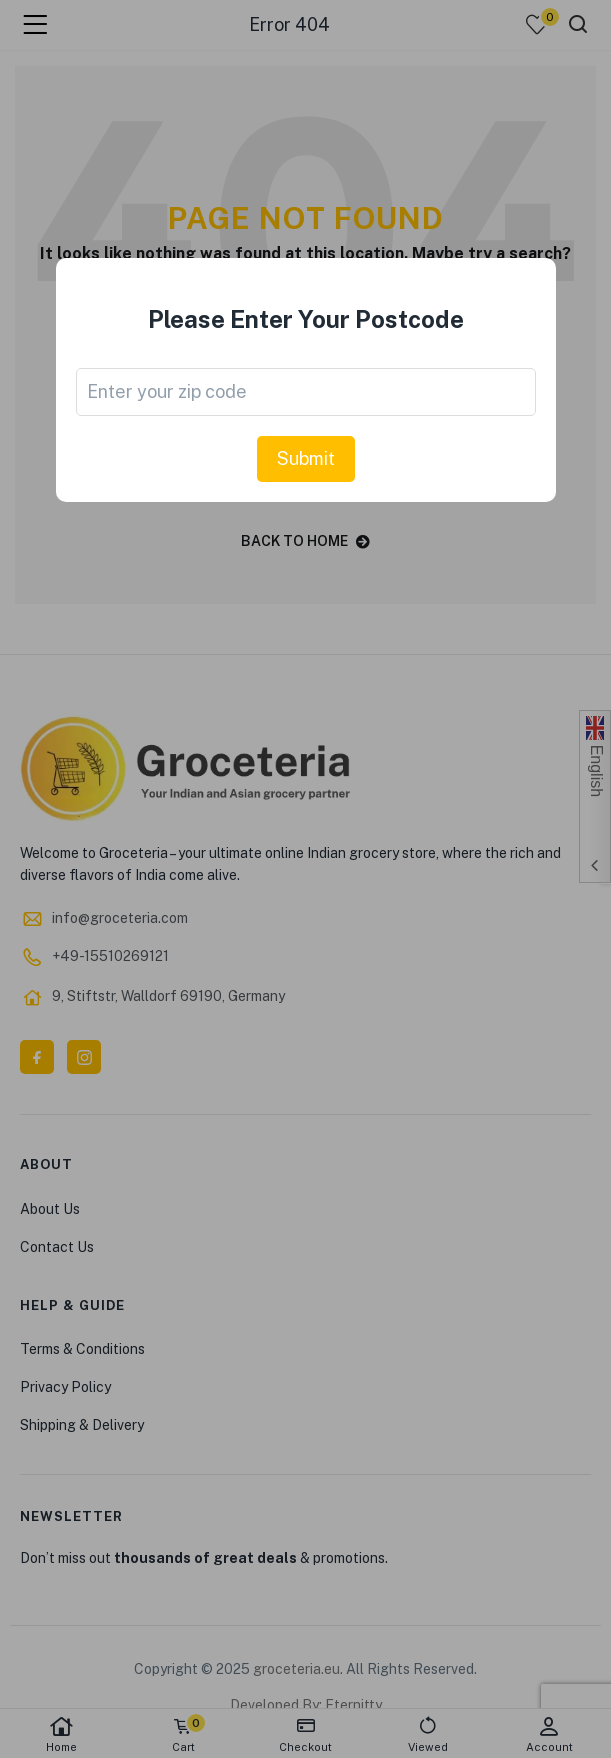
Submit (306, 458)
